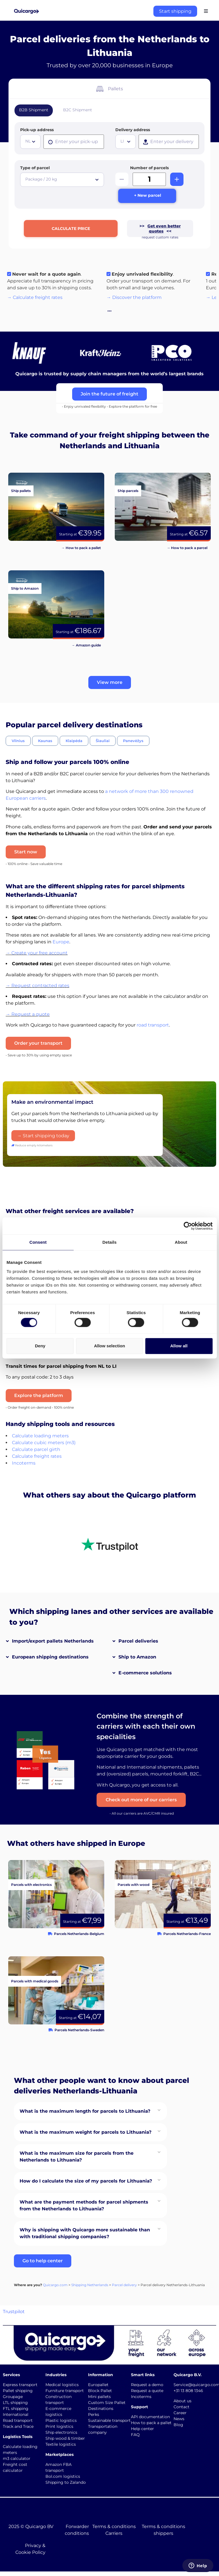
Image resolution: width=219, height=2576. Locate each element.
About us (182, 2401)
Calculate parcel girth (36, 1450)
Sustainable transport (109, 2421)
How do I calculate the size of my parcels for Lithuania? (86, 2181)
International (15, 2415)
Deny (40, 1345)
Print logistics (59, 2427)
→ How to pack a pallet (81, 548)
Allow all (178, 1345)
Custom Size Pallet (107, 2403)
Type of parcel (35, 168)
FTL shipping (15, 2409)
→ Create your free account (37, 953)
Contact (181, 2407)
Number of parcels (149, 168)
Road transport (18, 2421)
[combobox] (30, 142)
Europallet (98, 2385)
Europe (61, 943)
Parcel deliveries (138, 1642)
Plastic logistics (61, 2421)
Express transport (20, 2385)
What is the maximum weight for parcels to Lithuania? (85, 2132)
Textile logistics (60, 2445)
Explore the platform (38, 1396)
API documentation (150, 2417)
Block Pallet (100, 2391)
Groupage (13, 2397)
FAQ (135, 2435)
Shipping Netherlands (89, 2286)
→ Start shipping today (43, 1136)
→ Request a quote (28, 1015)
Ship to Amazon (137, 1658)
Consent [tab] (38, 1242)
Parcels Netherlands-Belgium (79, 1934)
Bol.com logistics (62, 2476)
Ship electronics (61, 2433)
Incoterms (24, 1464)
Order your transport (38, 1044)
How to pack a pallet (151, 2423)
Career (180, 2413)
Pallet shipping (18, 2391)
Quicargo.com (55, 2286)
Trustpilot (14, 2312)
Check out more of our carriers (142, 1801)
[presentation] (73, 142)
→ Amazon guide (86, 646)
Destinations (100, 2409)
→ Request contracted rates (37, 986)
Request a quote (147, 2391)
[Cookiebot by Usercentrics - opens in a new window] (187, 1226)
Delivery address (132, 130)
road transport (153, 1026)
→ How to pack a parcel (187, 548)
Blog (178, 2425)
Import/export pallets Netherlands (53, 1642)
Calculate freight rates (37, 1457)
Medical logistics (62, 2385)
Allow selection (109, 1345)
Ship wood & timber (65, 2439)
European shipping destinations (50, 1658)
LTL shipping (15, 2403)
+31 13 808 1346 (188, 2391)
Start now (25, 853)
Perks (93, 2415)
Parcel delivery (124, 2286)
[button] (109, 683)
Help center (142, 2429)
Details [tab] (110, 1242)
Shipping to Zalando (65, 2482)
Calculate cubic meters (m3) (44, 1443)
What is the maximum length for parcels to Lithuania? (85, 2111)
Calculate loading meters (40, 1436)
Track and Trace (18, 2427)
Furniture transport (64, 2391)
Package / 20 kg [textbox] (41, 179)
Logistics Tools (17, 2437)
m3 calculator (16, 2459)
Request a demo (147, 2385)
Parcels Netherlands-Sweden (79, 2031)
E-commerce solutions (145, 1674)
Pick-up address (37, 130)
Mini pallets (99, 2397)
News (179, 2419)
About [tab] (181, 1242)
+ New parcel (147, 196)
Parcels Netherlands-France (187, 1934)
